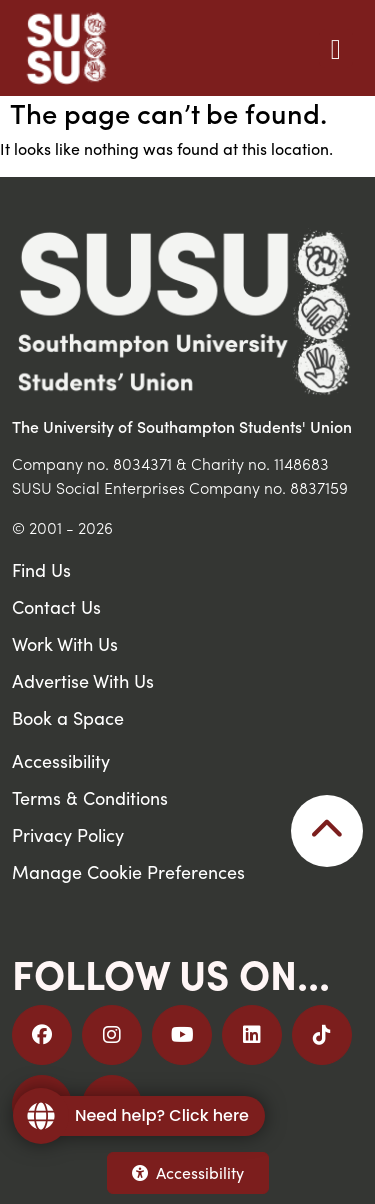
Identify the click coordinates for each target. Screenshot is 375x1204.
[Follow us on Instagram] (112, 1035)
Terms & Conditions (90, 797)
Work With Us (65, 643)
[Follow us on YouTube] (182, 1035)
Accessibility (188, 1172)
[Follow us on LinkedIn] (252, 1035)
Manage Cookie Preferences (128, 871)
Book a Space (68, 717)
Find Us (41, 569)
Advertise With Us (83, 680)
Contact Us (56, 606)
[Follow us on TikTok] (322, 1035)
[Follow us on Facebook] (42, 1035)
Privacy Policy (68, 834)
